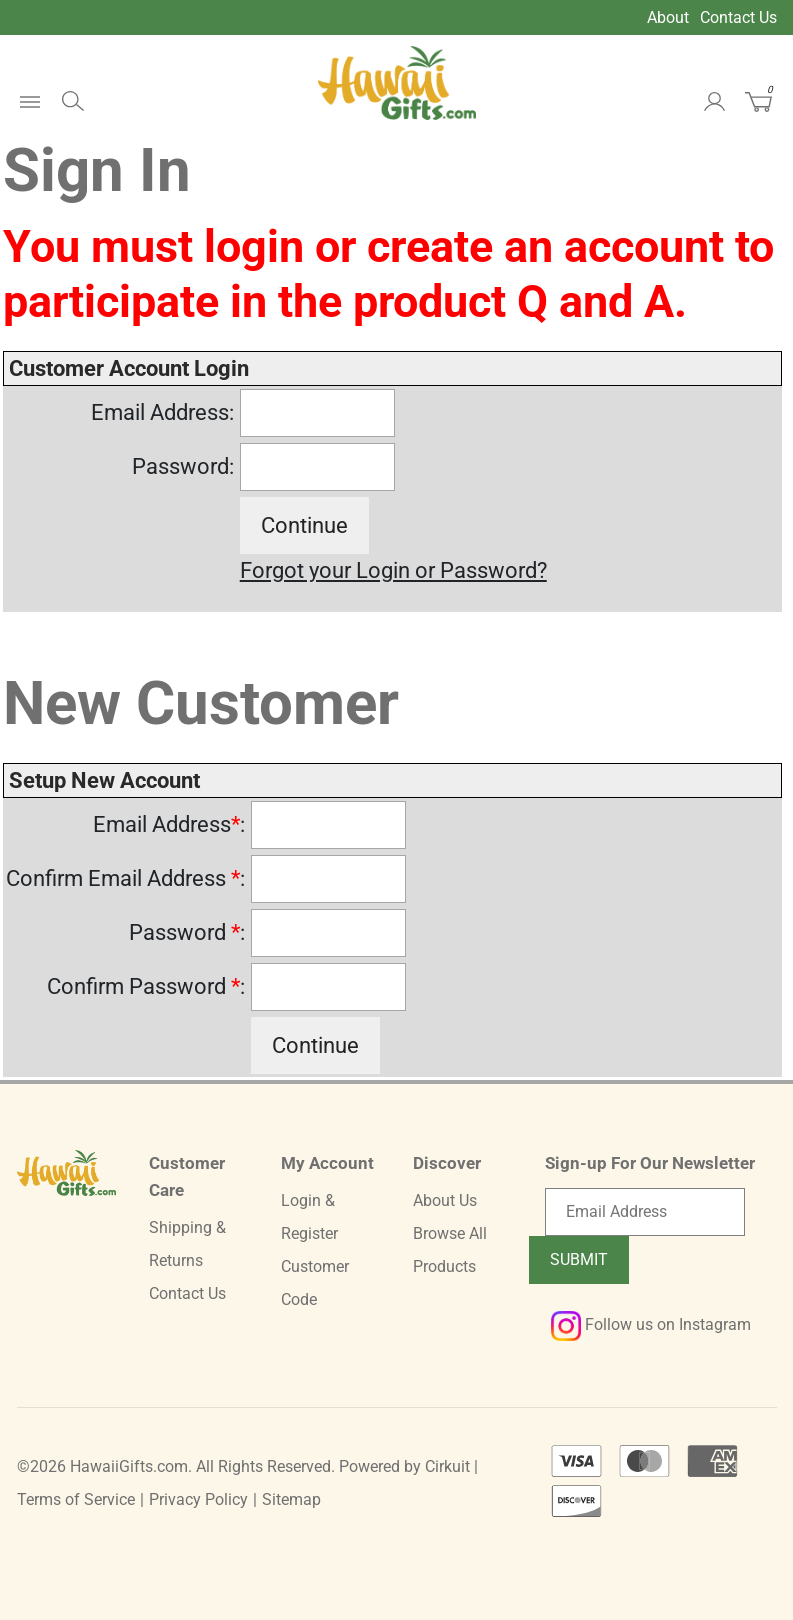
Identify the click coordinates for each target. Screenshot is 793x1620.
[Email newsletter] (645, 1212)
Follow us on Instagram (651, 1324)
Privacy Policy (198, 1499)
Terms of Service (76, 1499)
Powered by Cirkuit (404, 1466)
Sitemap (291, 1499)
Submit (579, 1259)
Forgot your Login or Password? (393, 570)
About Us (445, 1200)
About (668, 17)
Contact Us (738, 17)
